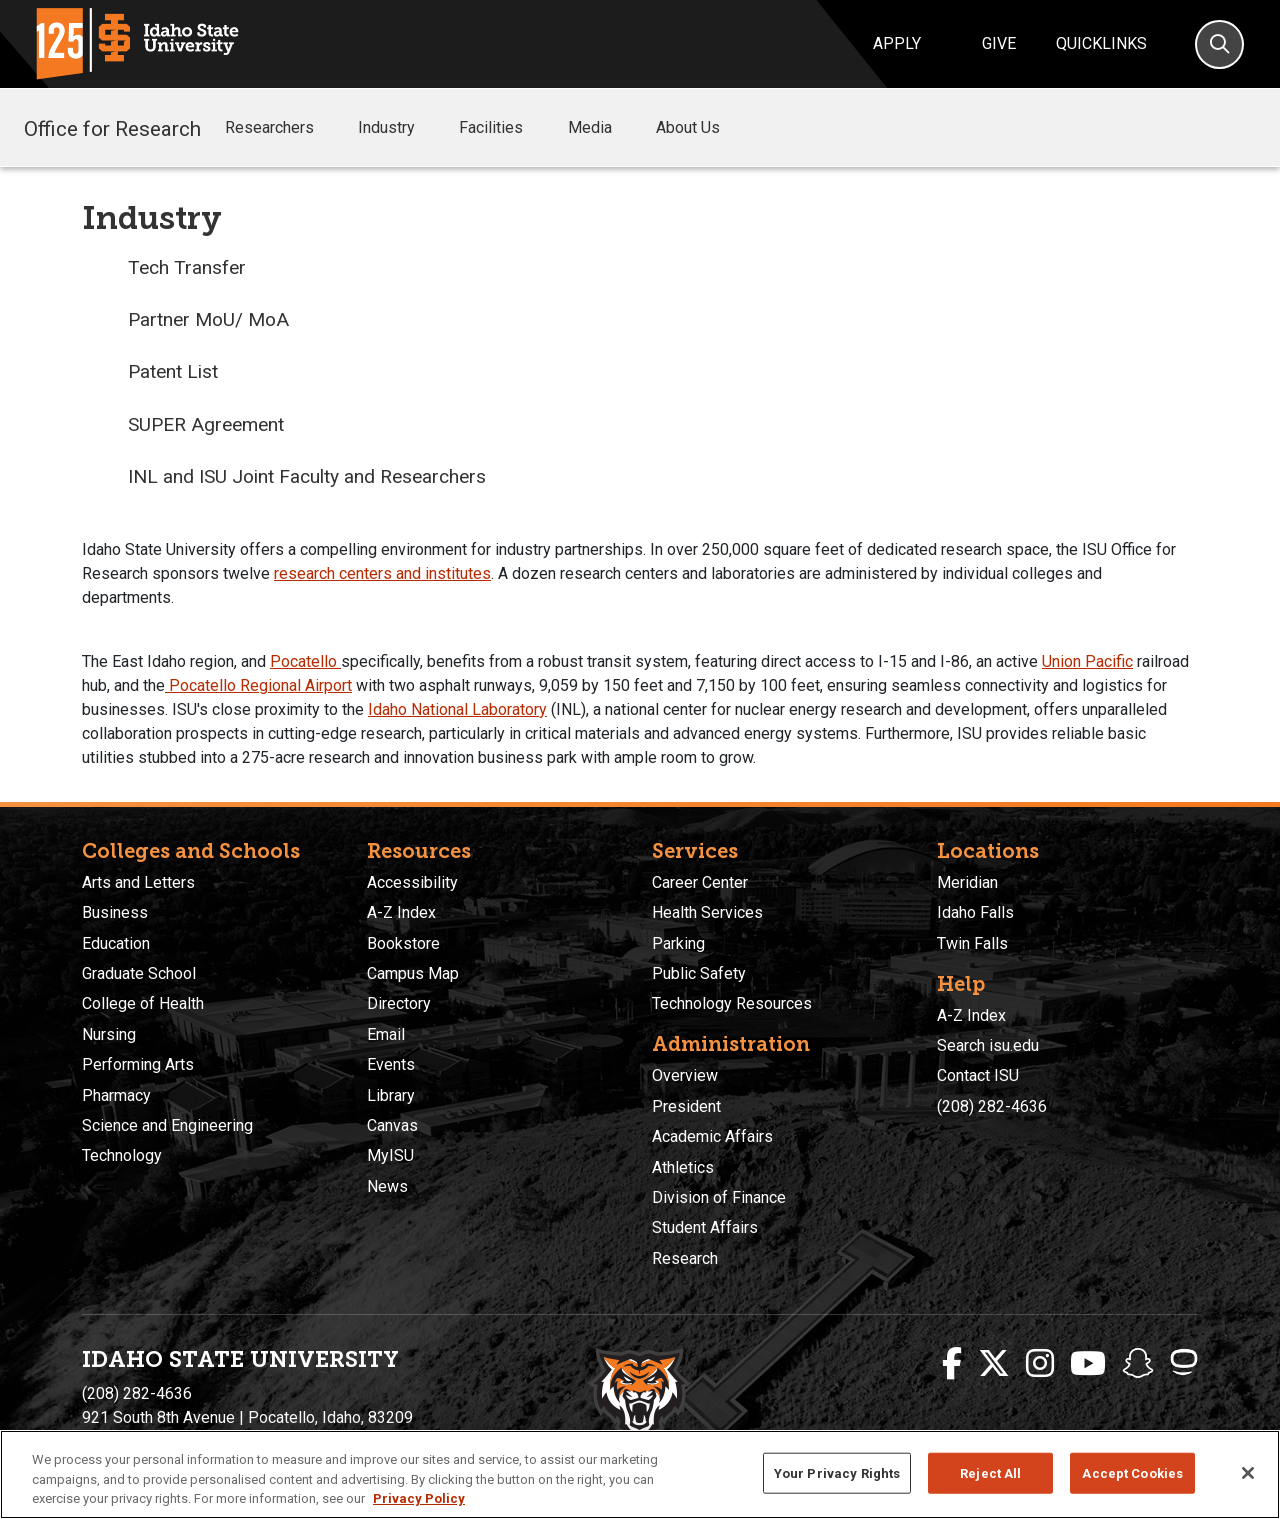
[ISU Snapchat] (1138, 1364)
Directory (399, 1003)
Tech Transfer (187, 267)
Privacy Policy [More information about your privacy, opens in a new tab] (419, 1498)
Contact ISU (978, 1075)
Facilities (505, 128)
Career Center (700, 882)
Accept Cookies (1132, 1472)
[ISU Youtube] (1088, 1364)
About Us (702, 128)
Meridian (967, 882)
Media (604, 128)
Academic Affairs (712, 1136)
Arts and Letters (138, 882)
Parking (678, 943)
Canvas (392, 1125)
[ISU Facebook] (952, 1364)
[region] (640, 1474)
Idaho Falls (975, 912)
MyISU (390, 1155)
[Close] (1248, 1473)
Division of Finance (719, 1197)
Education (116, 943)
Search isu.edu (988, 1045)
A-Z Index (401, 912)
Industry (400, 128)
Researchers (283, 128)
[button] (330, 128)
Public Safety (699, 973)
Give (999, 43)
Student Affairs (705, 1227)
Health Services (707, 912)
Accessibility (412, 882)
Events (391, 1064)
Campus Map (413, 973)
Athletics (683, 1167)
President (686, 1106)
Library (391, 1095)
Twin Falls (972, 943)
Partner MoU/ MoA (208, 319)
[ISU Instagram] (1040, 1364)
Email (386, 1034)
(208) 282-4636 (992, 1106)
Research (685, 1258)
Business (115, 912)
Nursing (109, 1034)
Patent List (173, 371)
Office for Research (112, 127)
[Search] (1219, 44)
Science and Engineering (167, 1125)
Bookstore (403, 943)
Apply (897, 43)
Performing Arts (138, 1064)
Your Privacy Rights (837, 1472)
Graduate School (139, 973)
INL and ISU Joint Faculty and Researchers (307, 476)
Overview (685, 1075)
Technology (122, 1155)
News (387, 1186)
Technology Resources (732, 1003)
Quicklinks (1101, 43)
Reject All (990, 1472)
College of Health (143, 1003)
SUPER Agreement (206, 424)
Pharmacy (116, 1095)
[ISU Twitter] (994, 1364)
